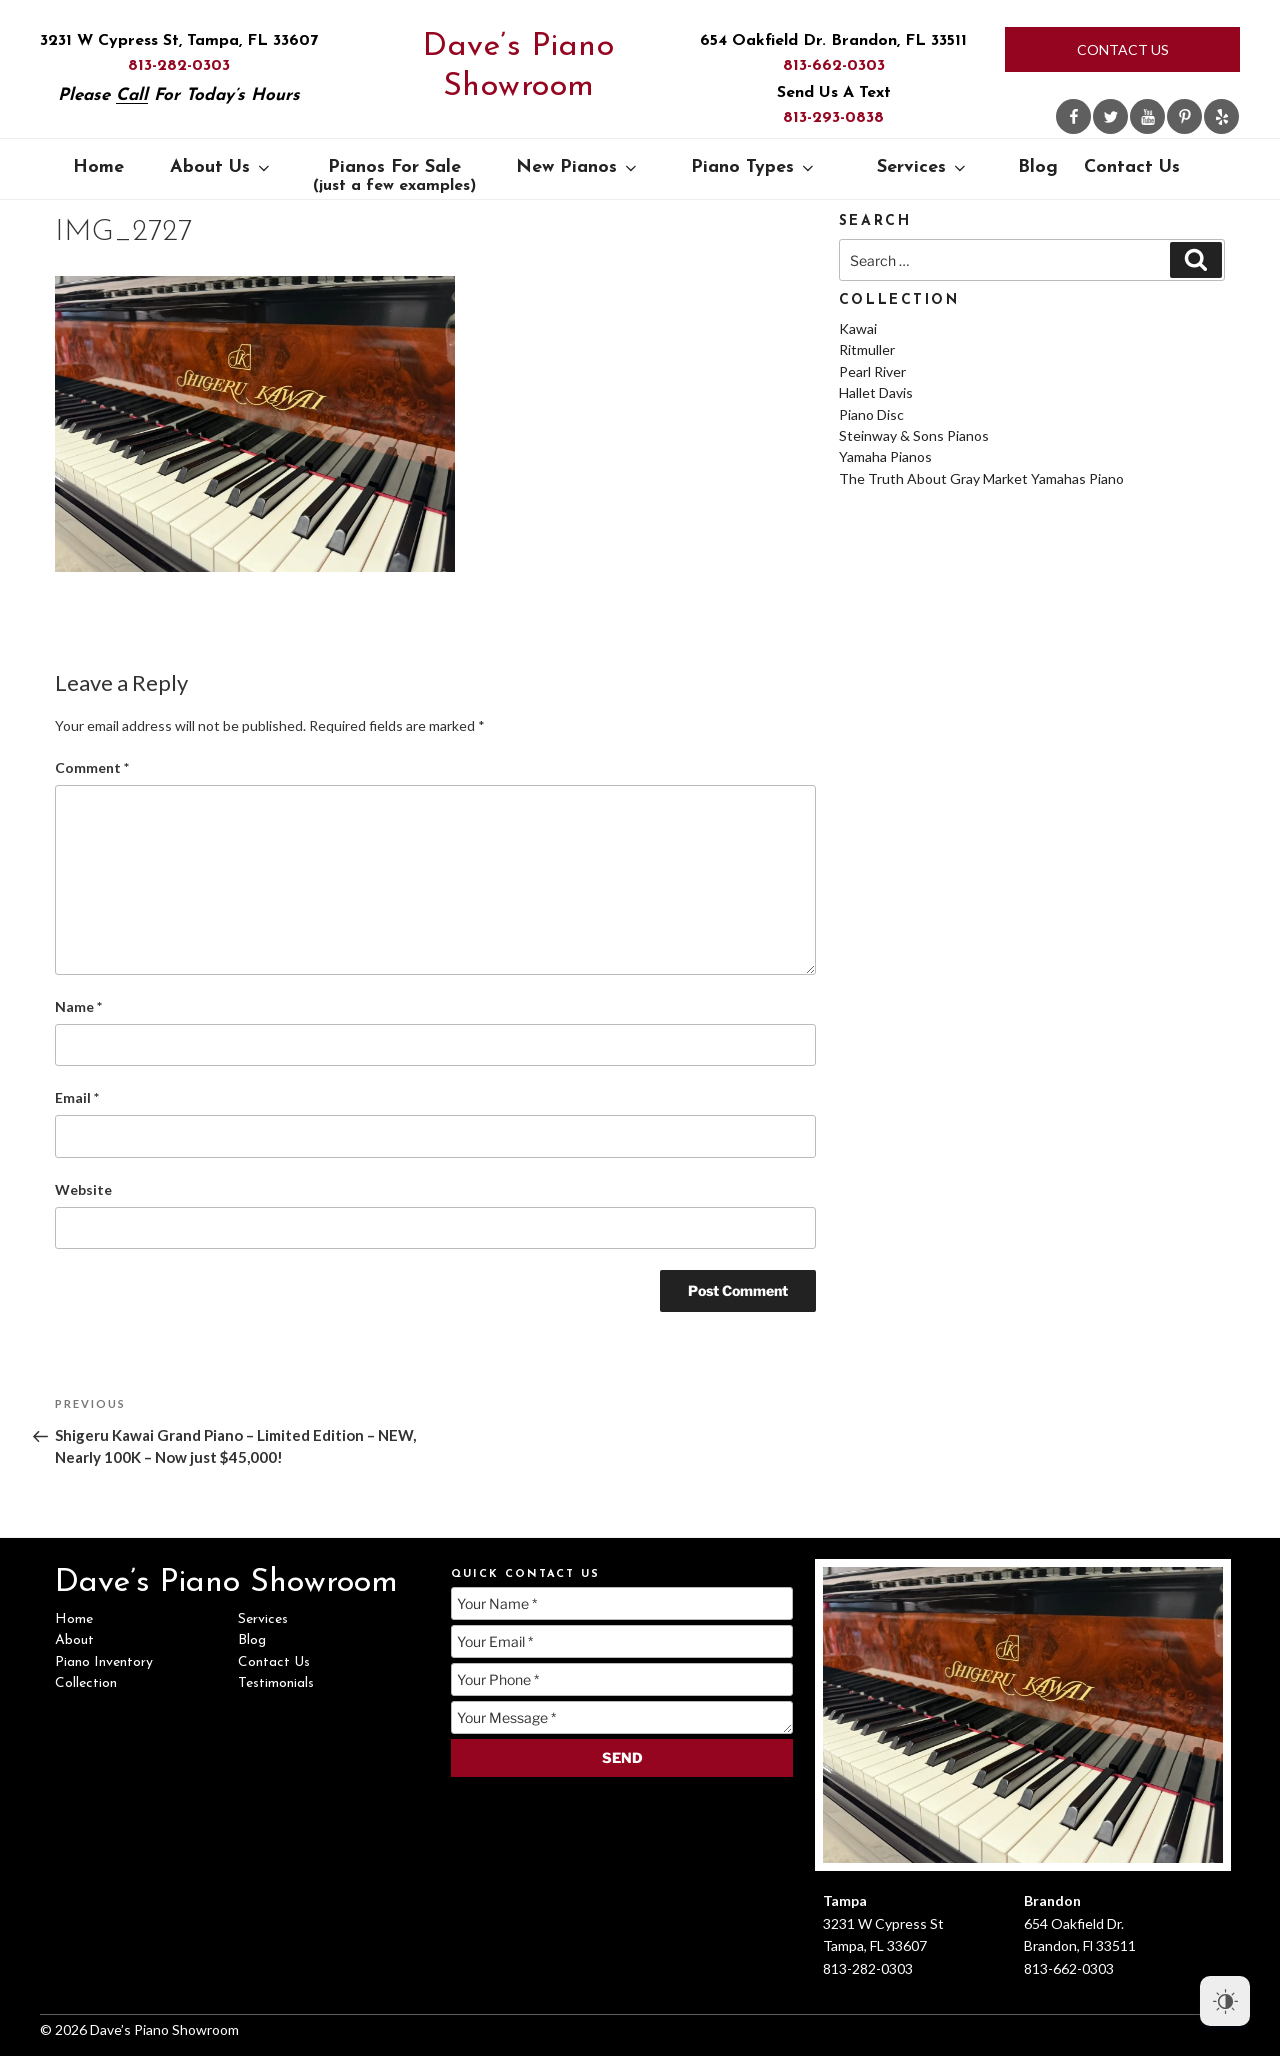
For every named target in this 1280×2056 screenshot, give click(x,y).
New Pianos (578, 167)
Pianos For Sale (394, 176)
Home (98, 167)
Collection (86, 1683)
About (74, 1640)
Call (132, 95)
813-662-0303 (834, 66)
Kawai (858, 328)
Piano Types (754, 167)
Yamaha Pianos (885, 456)
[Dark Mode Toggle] (1225, 2001)
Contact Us (1123, 49)
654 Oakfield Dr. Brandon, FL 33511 (833, 41)
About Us (221, 167)
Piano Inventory (104, 1662)
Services (923, 167)
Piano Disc (871, 414)
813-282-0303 (179, 66)
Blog (1038, 167)
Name (78, 1006)
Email (77, 1097)
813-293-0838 (833, 118)
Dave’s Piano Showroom (518, 67)
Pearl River (872, 371)
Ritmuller (867, 349)
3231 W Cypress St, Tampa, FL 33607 (179, 41)
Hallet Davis (876, 392)
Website (83, 1189)
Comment (92, 767)
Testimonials (276, 1683)
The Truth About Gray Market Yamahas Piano (981, 478)
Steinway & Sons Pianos (914, 435)
